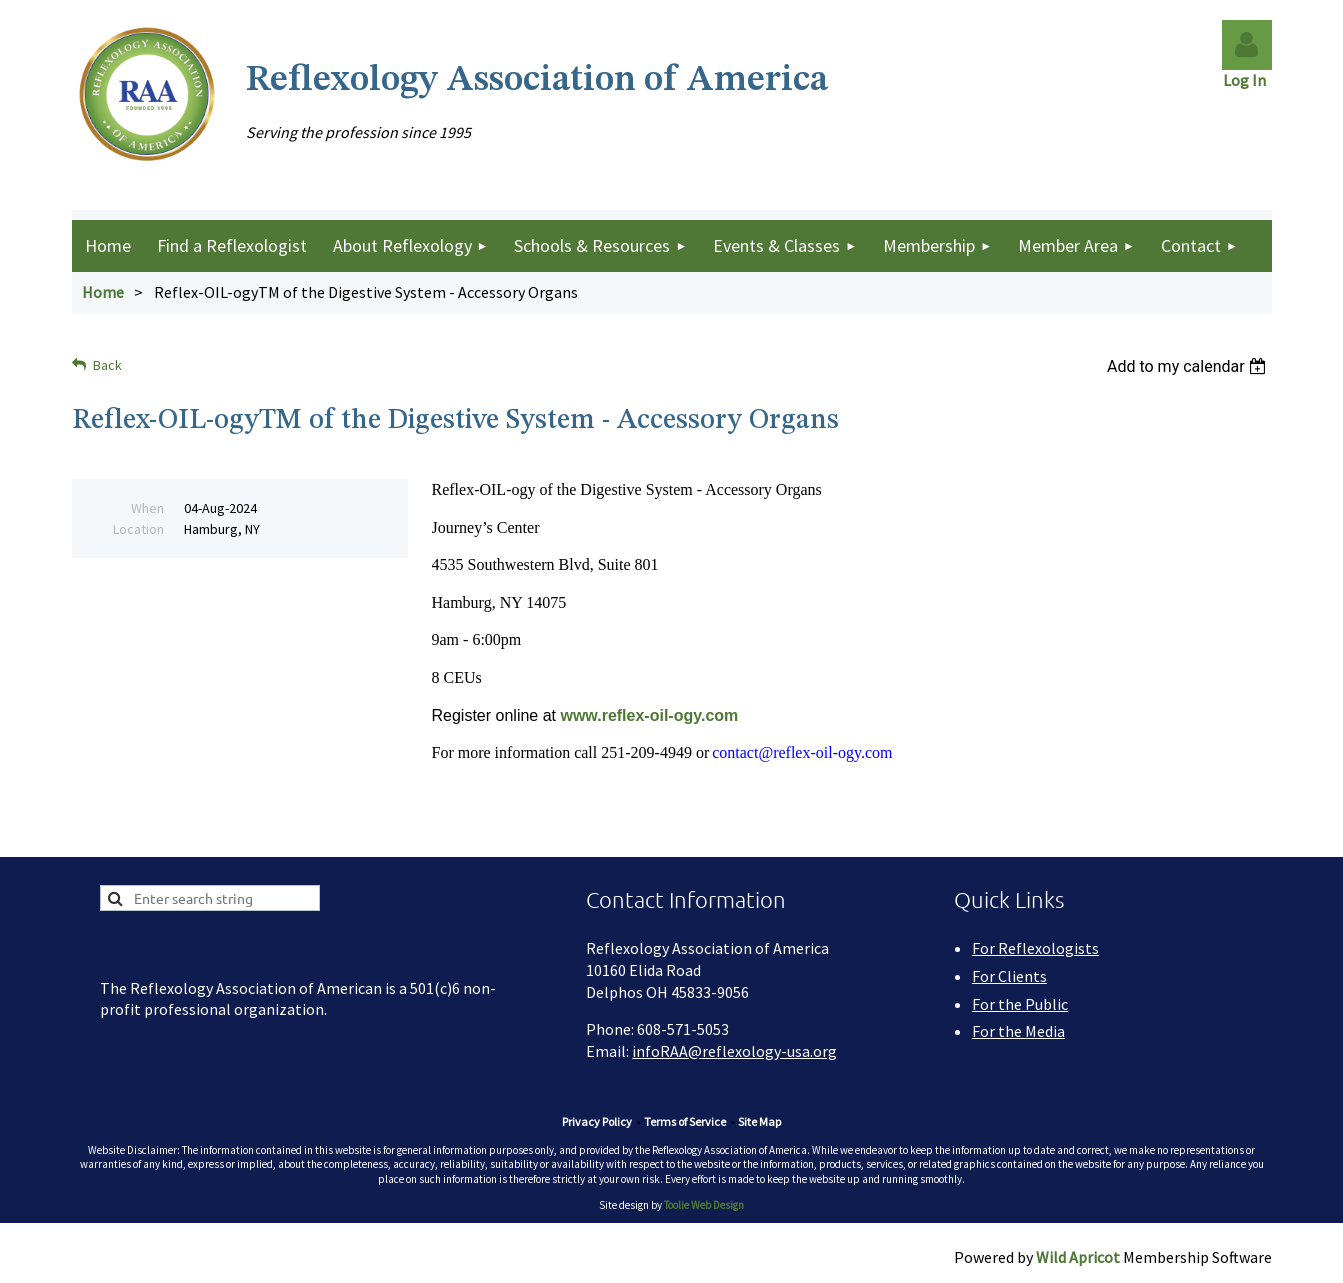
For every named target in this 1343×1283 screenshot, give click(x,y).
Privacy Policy (597, 1121)
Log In (1247, 80)
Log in (1247, 45)
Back (107, 365)
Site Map (759, 1121)
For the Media (1018, 1031)
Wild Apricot (1078, 1257)
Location (138, 529)
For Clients (1009, 976)
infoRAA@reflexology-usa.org (734, 1051)
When (147, 508)
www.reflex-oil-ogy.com (649, 715)
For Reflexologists (1035, 948)
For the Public (1020, 1004)
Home (103, 292)
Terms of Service (685, 1121)
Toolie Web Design (704, 1205)
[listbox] (1189, 366)
